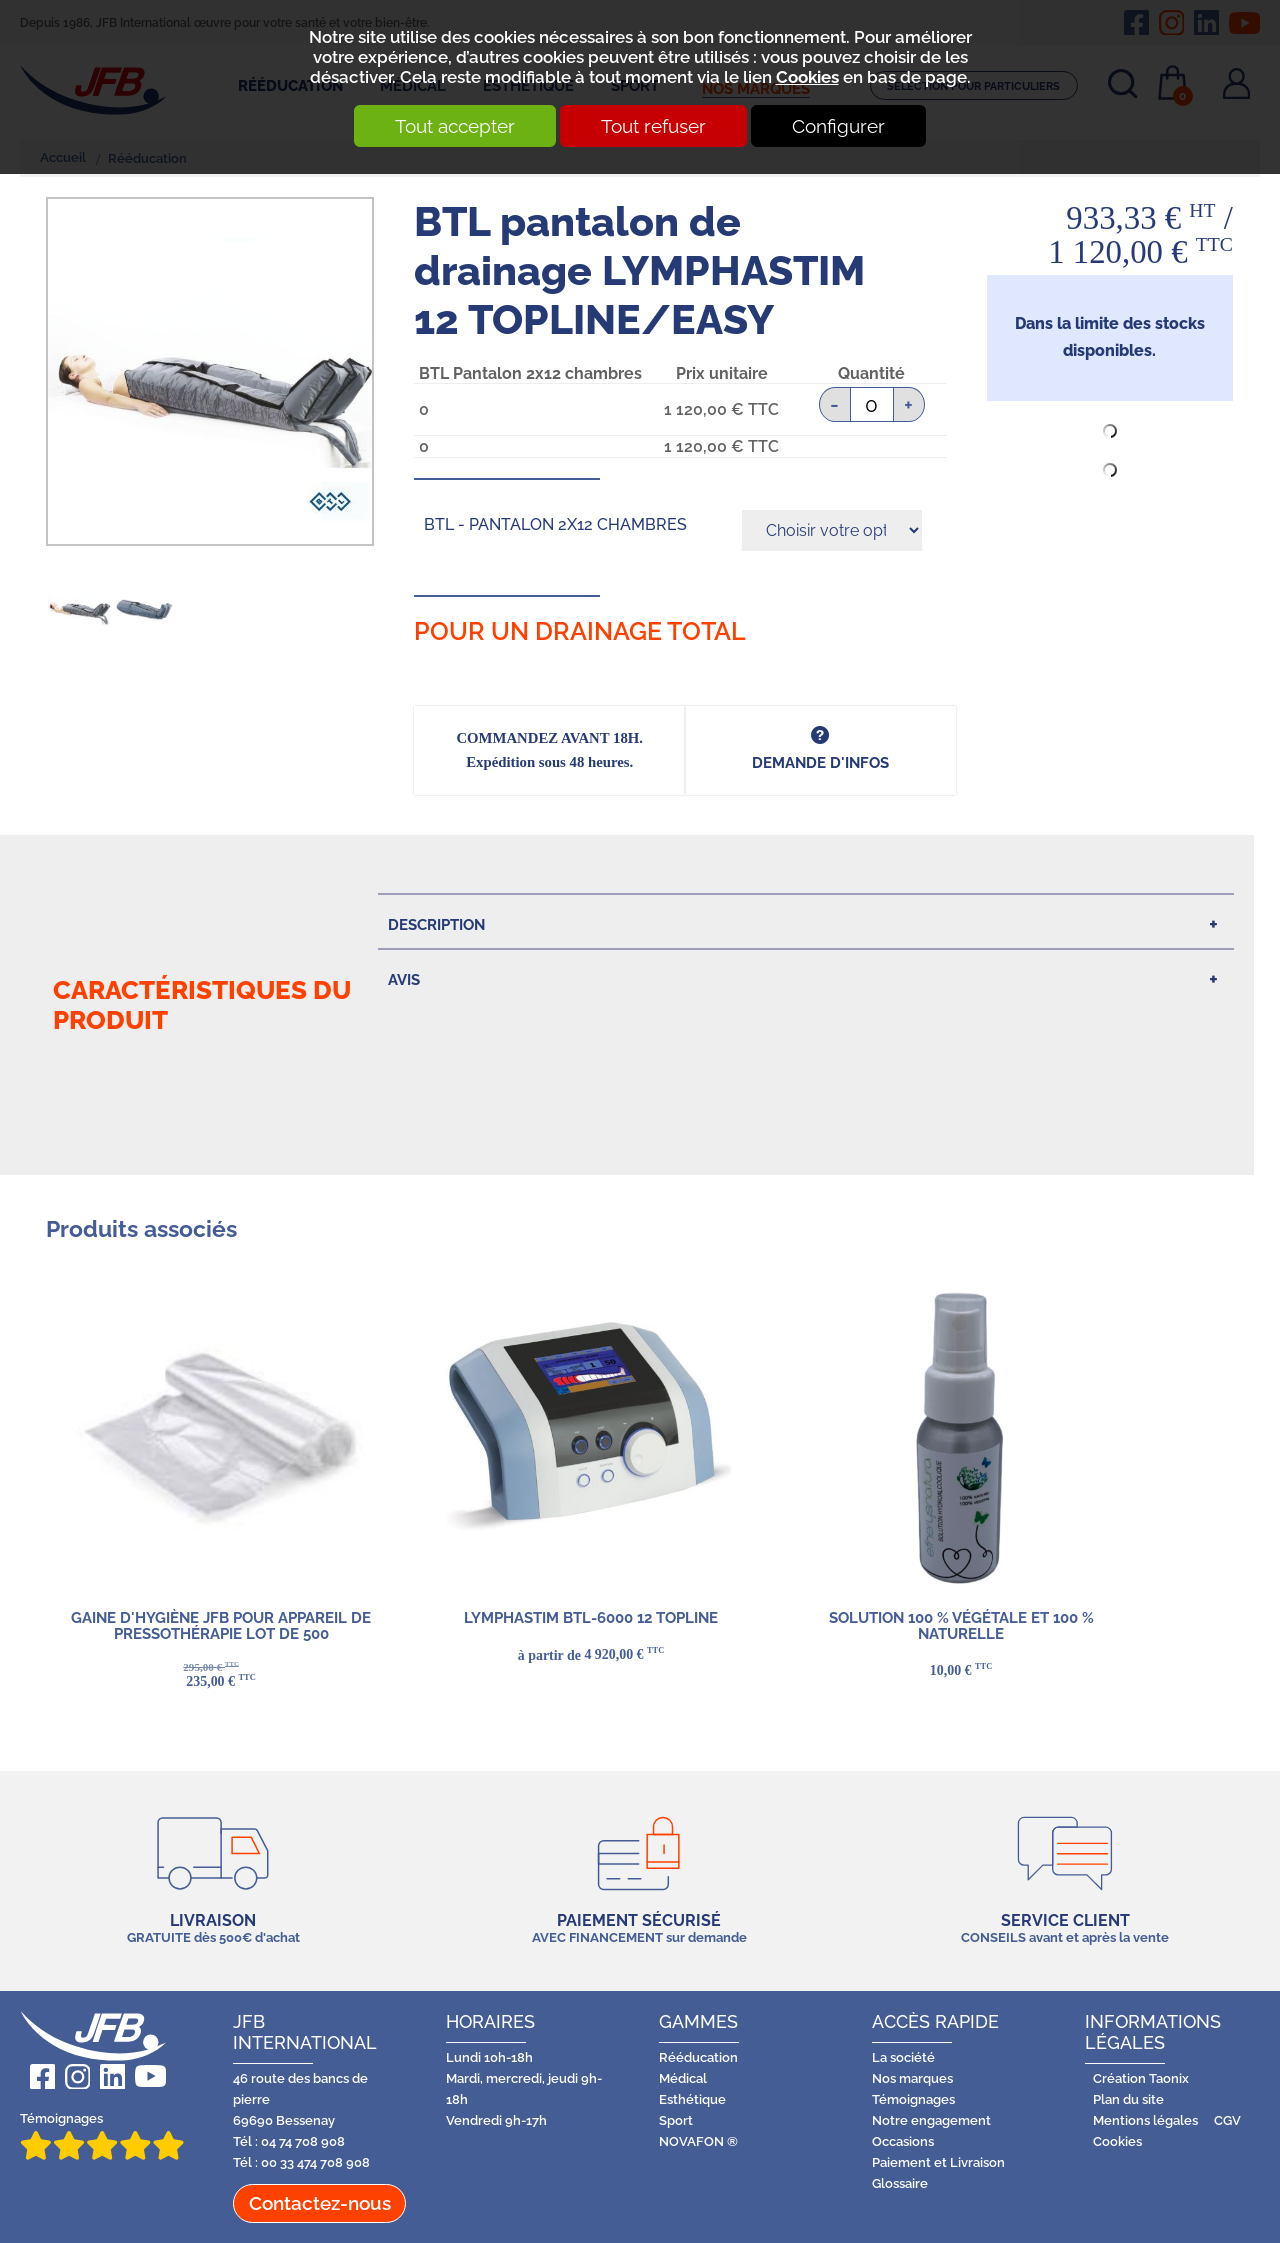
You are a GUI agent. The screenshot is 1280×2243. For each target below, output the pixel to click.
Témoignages (102, 2135)
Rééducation (698, 2057)
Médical (683, 2078)
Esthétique (692, 2099)
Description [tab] (436, 924)
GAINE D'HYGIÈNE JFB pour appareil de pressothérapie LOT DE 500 (221, 1625)
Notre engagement (931, 2120)
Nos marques (912, 2078)
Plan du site (1128, 2099)
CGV (1227, 2120)
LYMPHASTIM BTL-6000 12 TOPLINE (591, 1617)
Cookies (807, 77)
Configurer (840, 126)
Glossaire (900, 2183)
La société (903, 2057)
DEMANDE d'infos (820, 762)
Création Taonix (1141, 2078)
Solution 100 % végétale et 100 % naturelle (960, 1625)
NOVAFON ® (698, 2141)
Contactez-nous (320, 2203)
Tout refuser (653, 126)
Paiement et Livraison (938, 2162)
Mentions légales (1145, 2120)
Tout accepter (453, 126)
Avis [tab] (404, 979)
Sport (676, 2120)
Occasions (903, 2141)
